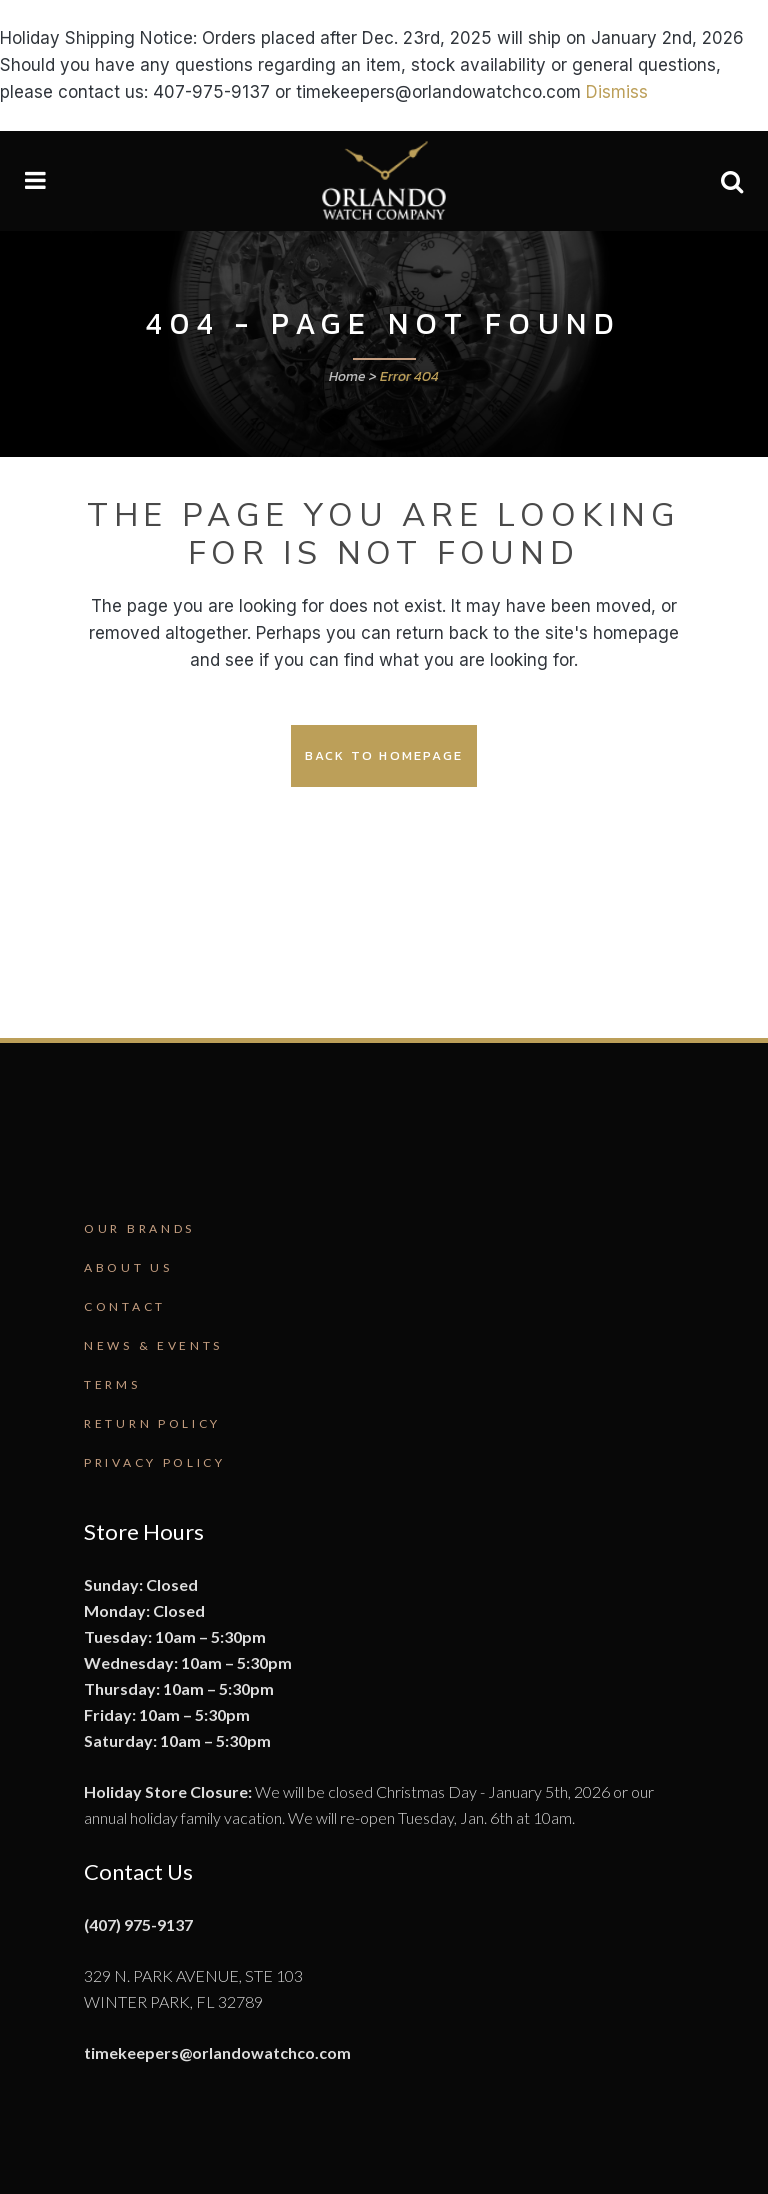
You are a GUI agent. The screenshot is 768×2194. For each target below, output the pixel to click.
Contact (125, 1306)
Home (347, 376)
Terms (112, 1384)
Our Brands (139, 1228)
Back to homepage (384, 755)
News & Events (153, 1345)
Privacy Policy (155, 1462)
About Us (128, 1267)
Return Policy (152, 1423)
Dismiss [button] (617, 92)
